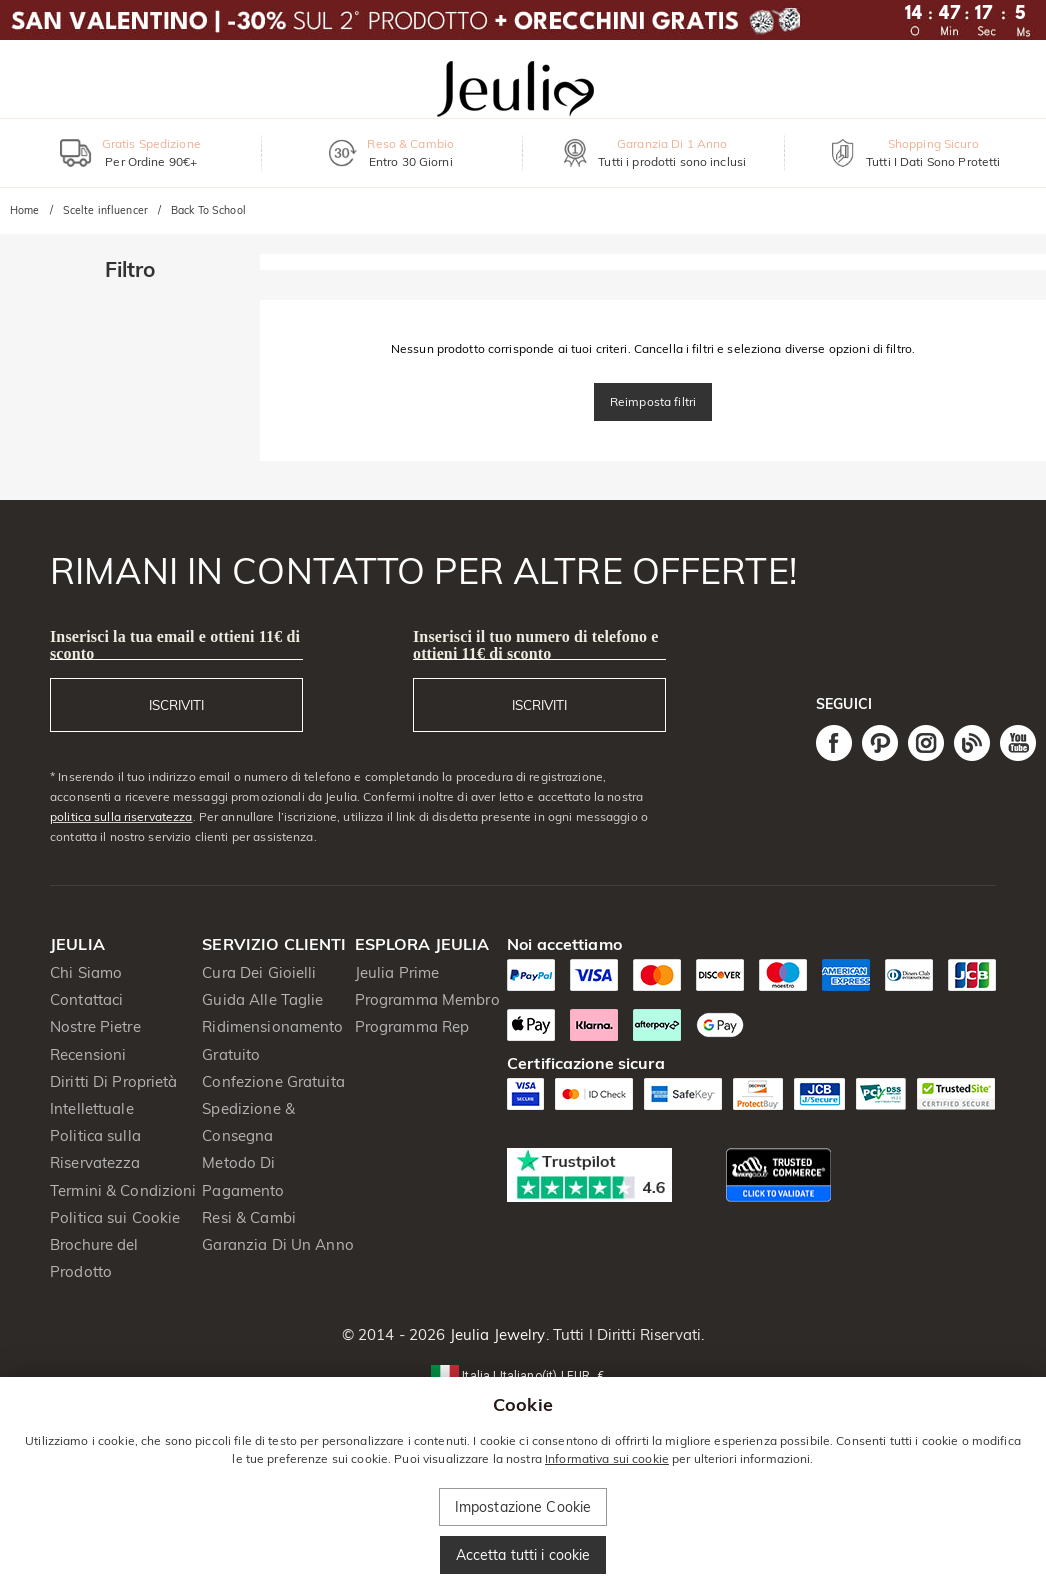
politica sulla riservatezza (121, 816)
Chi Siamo (86, 972)
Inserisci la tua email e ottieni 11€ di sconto (175, 645)
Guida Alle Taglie (262, 999)
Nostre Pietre (95, 1026)
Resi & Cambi (249, 1217)
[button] (523, 1374)
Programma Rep (412, 1026)
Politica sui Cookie (115, 1217)
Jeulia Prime (397, 972)
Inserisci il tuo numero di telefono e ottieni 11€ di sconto (535, 645)
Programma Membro (427, 999)
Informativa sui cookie (607, 1458)
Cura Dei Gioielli (259, 972)
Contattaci (86, 999)
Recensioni (88, 1054)
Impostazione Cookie (523, 1507)
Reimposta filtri (653, 401)
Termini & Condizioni (123, 1190)
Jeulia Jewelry (496, 1334)
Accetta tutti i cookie (523, 1555)
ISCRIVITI (176, 705)
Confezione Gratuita (273, 1081)
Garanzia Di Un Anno (278, 1244)
